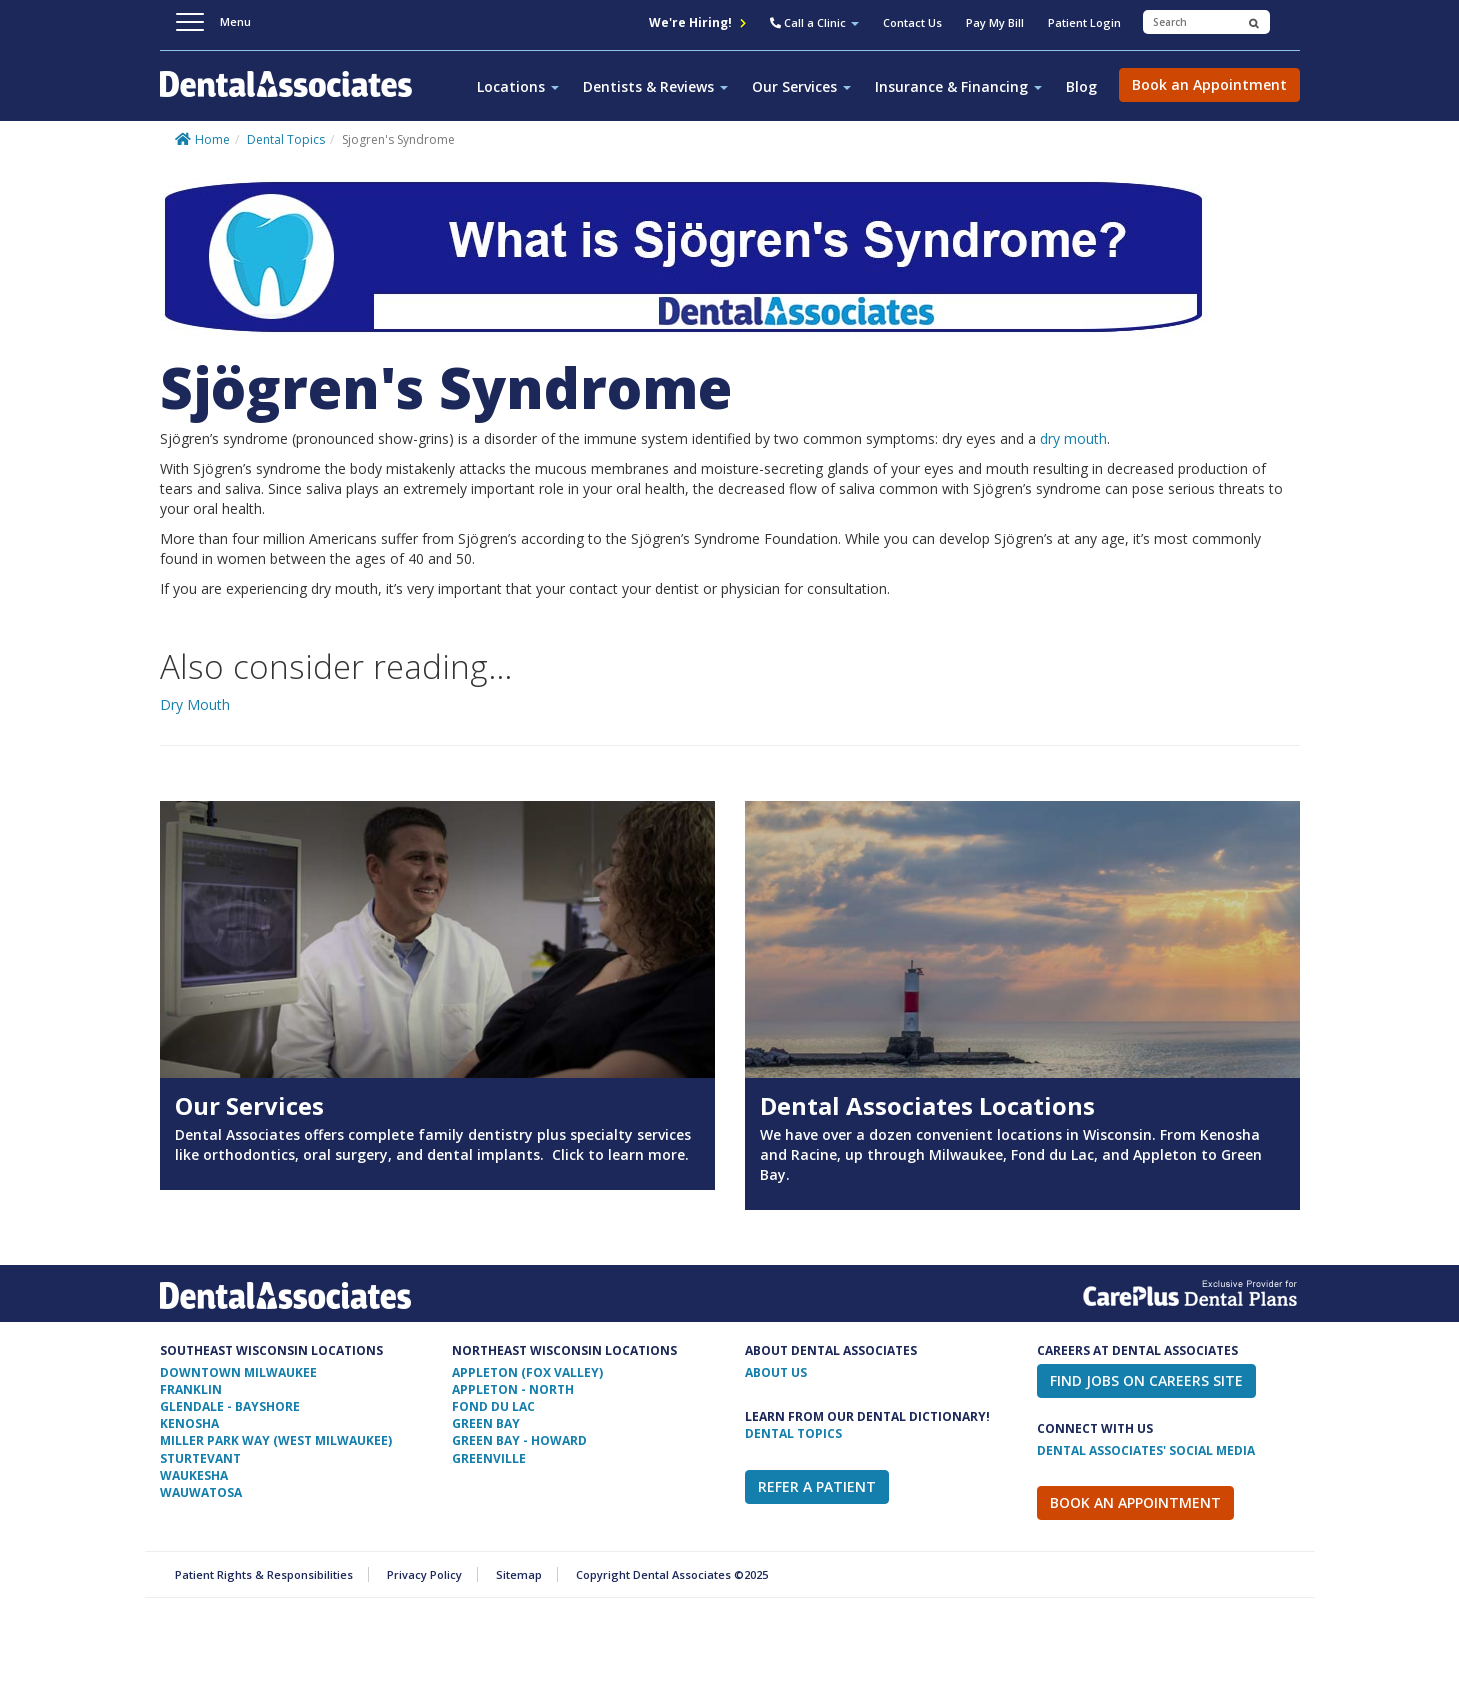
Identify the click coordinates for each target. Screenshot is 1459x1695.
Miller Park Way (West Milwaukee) (276, 1440)
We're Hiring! (697, 22)
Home (212, 139)
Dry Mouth (195, 704)
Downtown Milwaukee (238, 1372)
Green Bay (486, 1423)
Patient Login (1084, 22)
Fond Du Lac (493, 1406)
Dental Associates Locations (927, 1105)
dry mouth (1073, 438)
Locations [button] (518, 86)
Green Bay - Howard (519, 1440)
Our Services (249, 1105)
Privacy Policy (424, 1574)
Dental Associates (294, 95)
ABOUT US (776, 1372)
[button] (814, 25)
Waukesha (194, 1475)
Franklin (191, 1389)
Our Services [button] (801, 86)
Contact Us (912, 22)
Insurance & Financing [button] (958, 86)
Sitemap (519, 1574)
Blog (1081, 86)
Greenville (489, 1458)
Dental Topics (286, 139)
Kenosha (189, 1423)
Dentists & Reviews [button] (655, 86)
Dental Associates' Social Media (1146, 1450)
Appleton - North (513, 1389)
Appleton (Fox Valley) (527, 1372)
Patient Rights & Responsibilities (264, 1574)
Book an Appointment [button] (1209, 84)
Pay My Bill (995, 22)
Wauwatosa (201, 1492)
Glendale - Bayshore (230, 1406)
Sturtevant (200, 1458)
